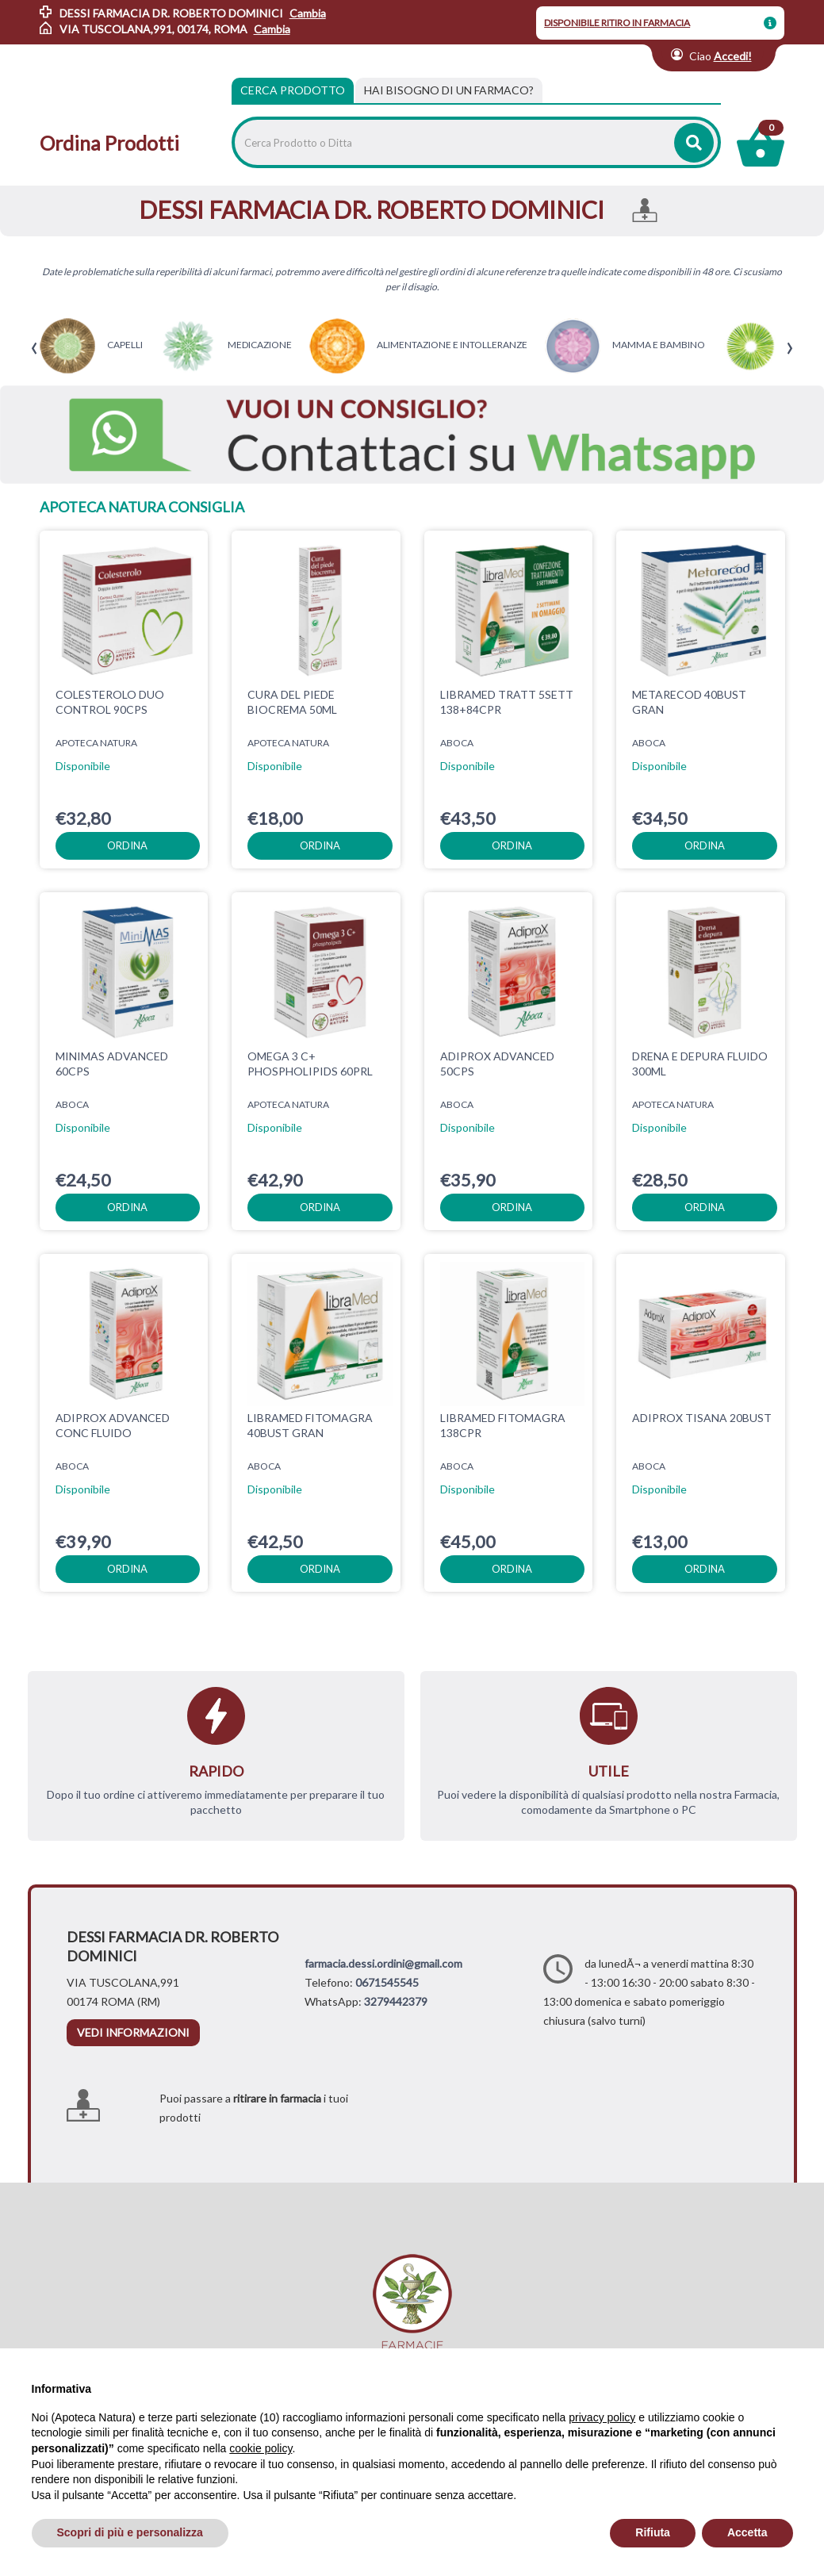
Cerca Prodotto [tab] (292, 90)
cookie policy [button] (260, 2448)
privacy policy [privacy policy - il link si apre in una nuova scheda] (602, 2417)
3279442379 (395, 2001)
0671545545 (387, 1982)
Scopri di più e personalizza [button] (130, 2532)
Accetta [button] (747, 2532)
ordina (127, 845)
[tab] (448, 90)
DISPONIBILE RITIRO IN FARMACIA (617, 23)
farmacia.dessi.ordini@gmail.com (383, 1963)
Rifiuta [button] (652, 2532)
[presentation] (34, 348)
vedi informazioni (133, 2032)
